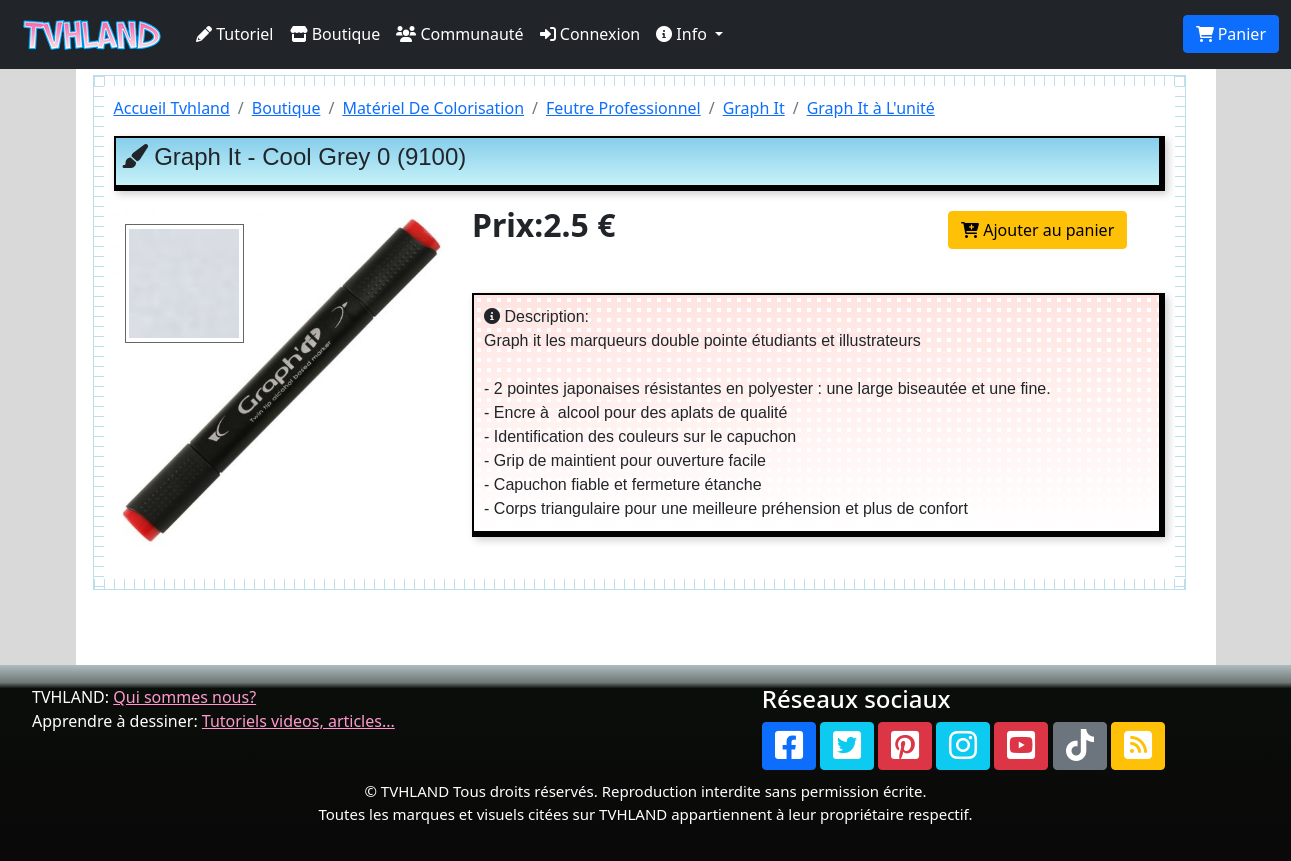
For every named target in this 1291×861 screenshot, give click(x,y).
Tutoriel (235, 34)
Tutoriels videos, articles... (298, 721)
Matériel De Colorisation (433, 108)
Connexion (590, 34)
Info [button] (683, 34)
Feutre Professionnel (623, 108)
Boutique (335, 34)
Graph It (754, 108)
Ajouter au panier (1037, 230)
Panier (1231, 34)
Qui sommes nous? (184, 697)
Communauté (459, 34)
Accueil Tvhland (172, 108)
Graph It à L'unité (871, 108)
